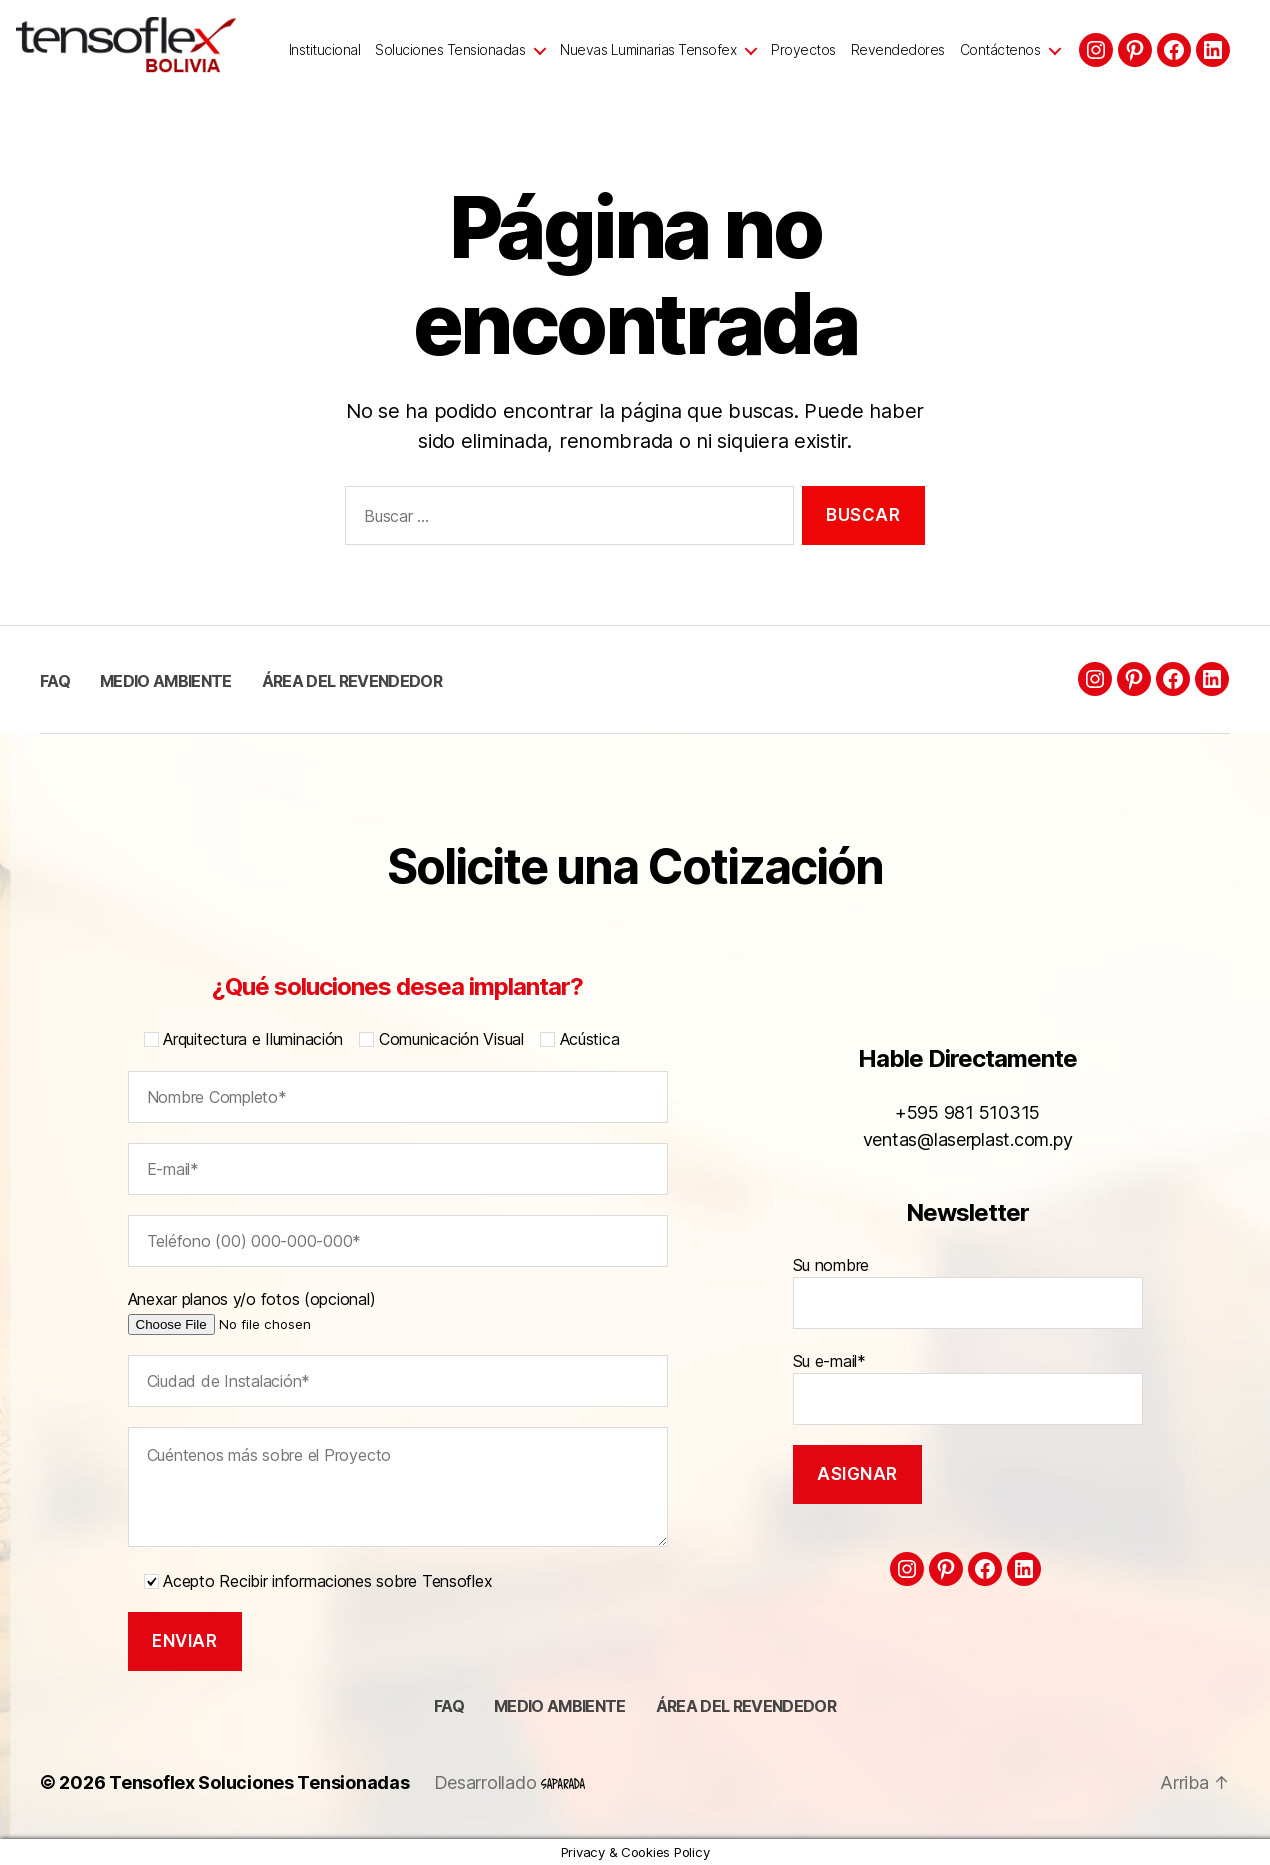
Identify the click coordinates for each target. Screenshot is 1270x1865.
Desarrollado (510, 1782)
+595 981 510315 (967, 1112)
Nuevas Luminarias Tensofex (648, 50)
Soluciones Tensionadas (450, 50)
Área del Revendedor (352, 681)
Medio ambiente (166, 681)
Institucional (325, 50)
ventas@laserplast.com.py (968, 1139)
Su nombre (968, 1292)
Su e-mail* (968, 1388)
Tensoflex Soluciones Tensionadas (259, 1782)
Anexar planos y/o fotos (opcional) (281, 1311)
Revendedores (898, 50)
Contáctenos (1000, 50)
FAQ (55, 681)
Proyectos (803, 50)
